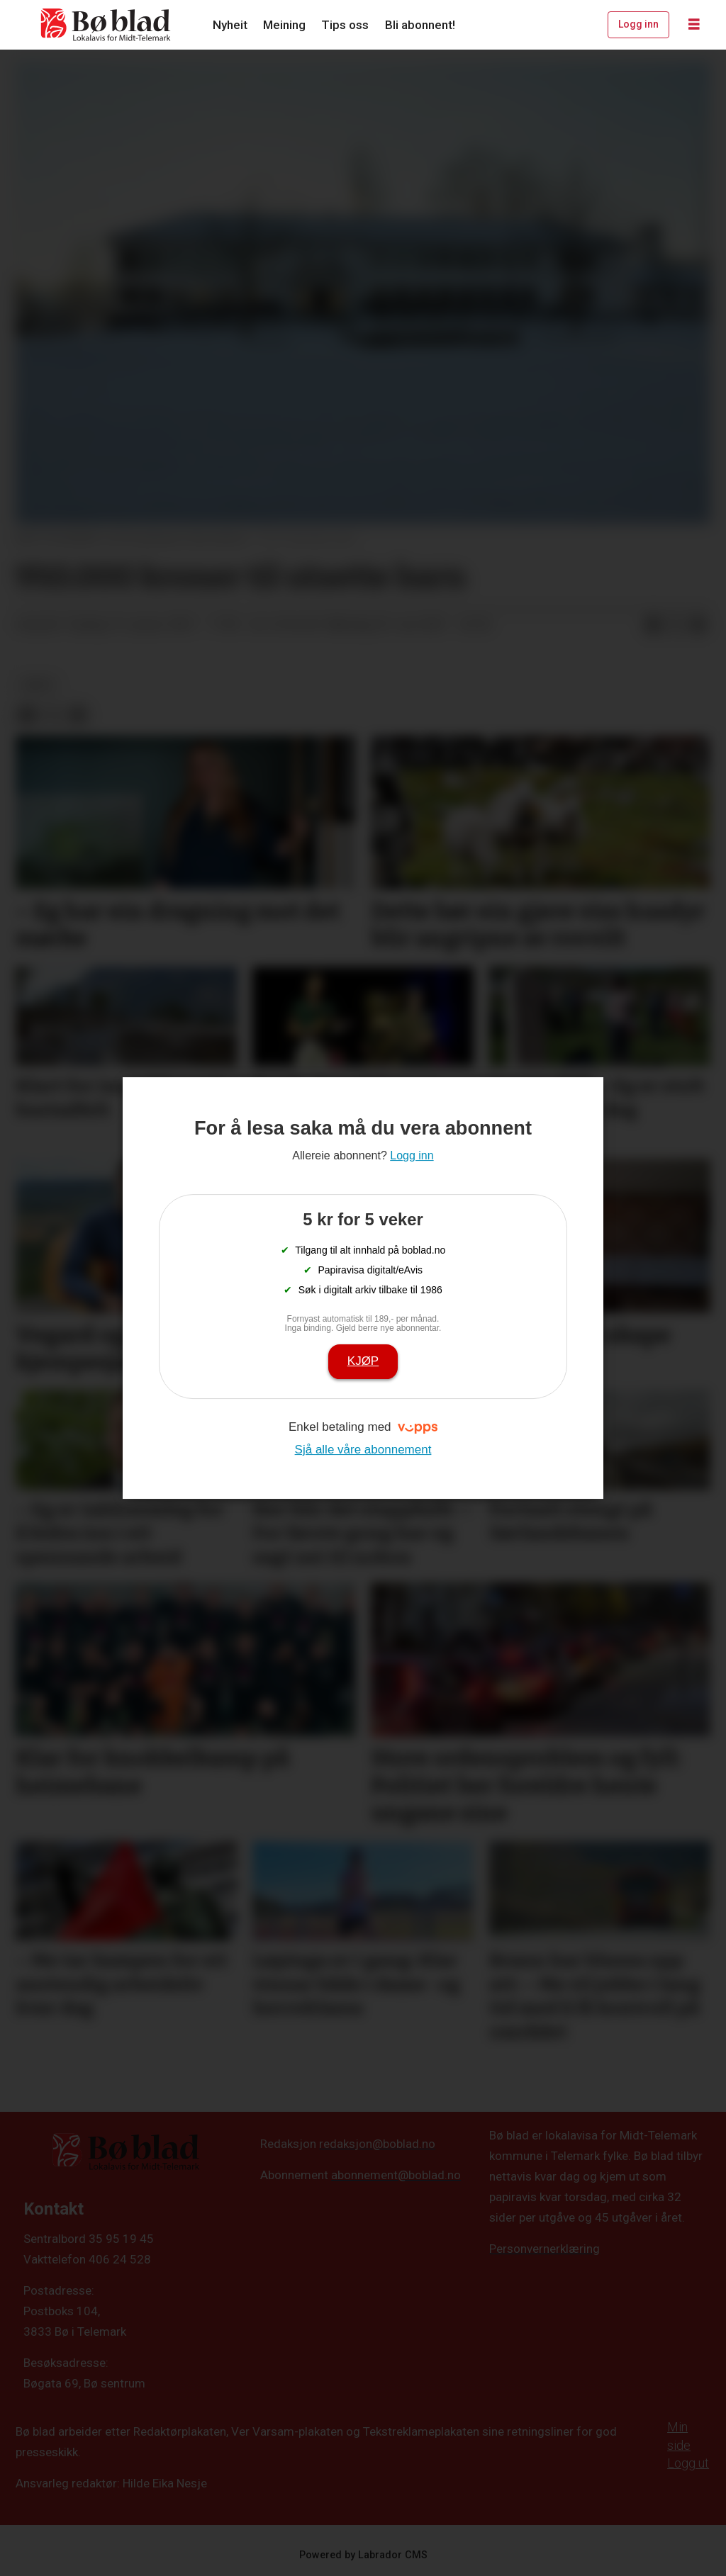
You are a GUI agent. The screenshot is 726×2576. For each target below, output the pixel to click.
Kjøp (363, 1361)
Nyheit (230, 25)
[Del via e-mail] (698, 625)
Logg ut (688, 2463)
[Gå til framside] (106, 25)
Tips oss (345, 25)
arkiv (38, 684)
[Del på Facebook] (653, 625)
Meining (284, 25)
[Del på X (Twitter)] (675, 625)
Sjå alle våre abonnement (363, 1449)
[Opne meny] (694, 24)
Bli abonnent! (420, 25)
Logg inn (638, 24)
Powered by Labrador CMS (363, 2555)
